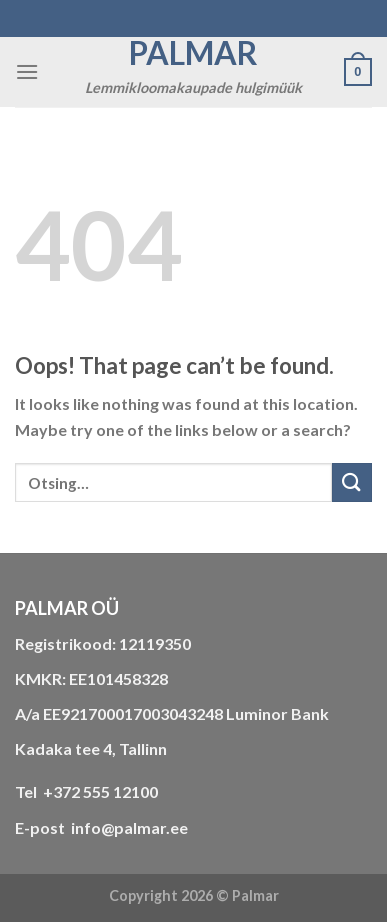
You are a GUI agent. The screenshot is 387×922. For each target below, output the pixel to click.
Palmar (193, 53)
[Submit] (352, 482)
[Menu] (27, 71)
